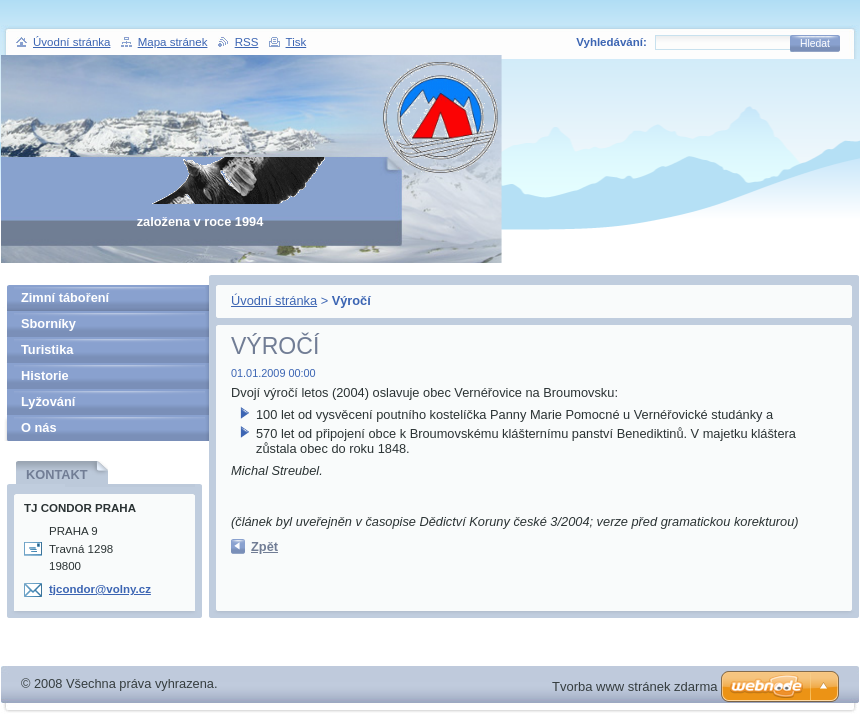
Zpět (264, 546)
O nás (39, 427)
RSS (247, 42)
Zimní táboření (65, 297)
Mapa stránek (173, 42)
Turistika (47, 349)
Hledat (815, 43)
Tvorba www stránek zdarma (634, 686)
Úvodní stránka (274, 300)
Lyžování (48, 401)
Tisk (296, 42)
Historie (45, 375)
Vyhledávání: (611, 42)
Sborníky (48, 323)
